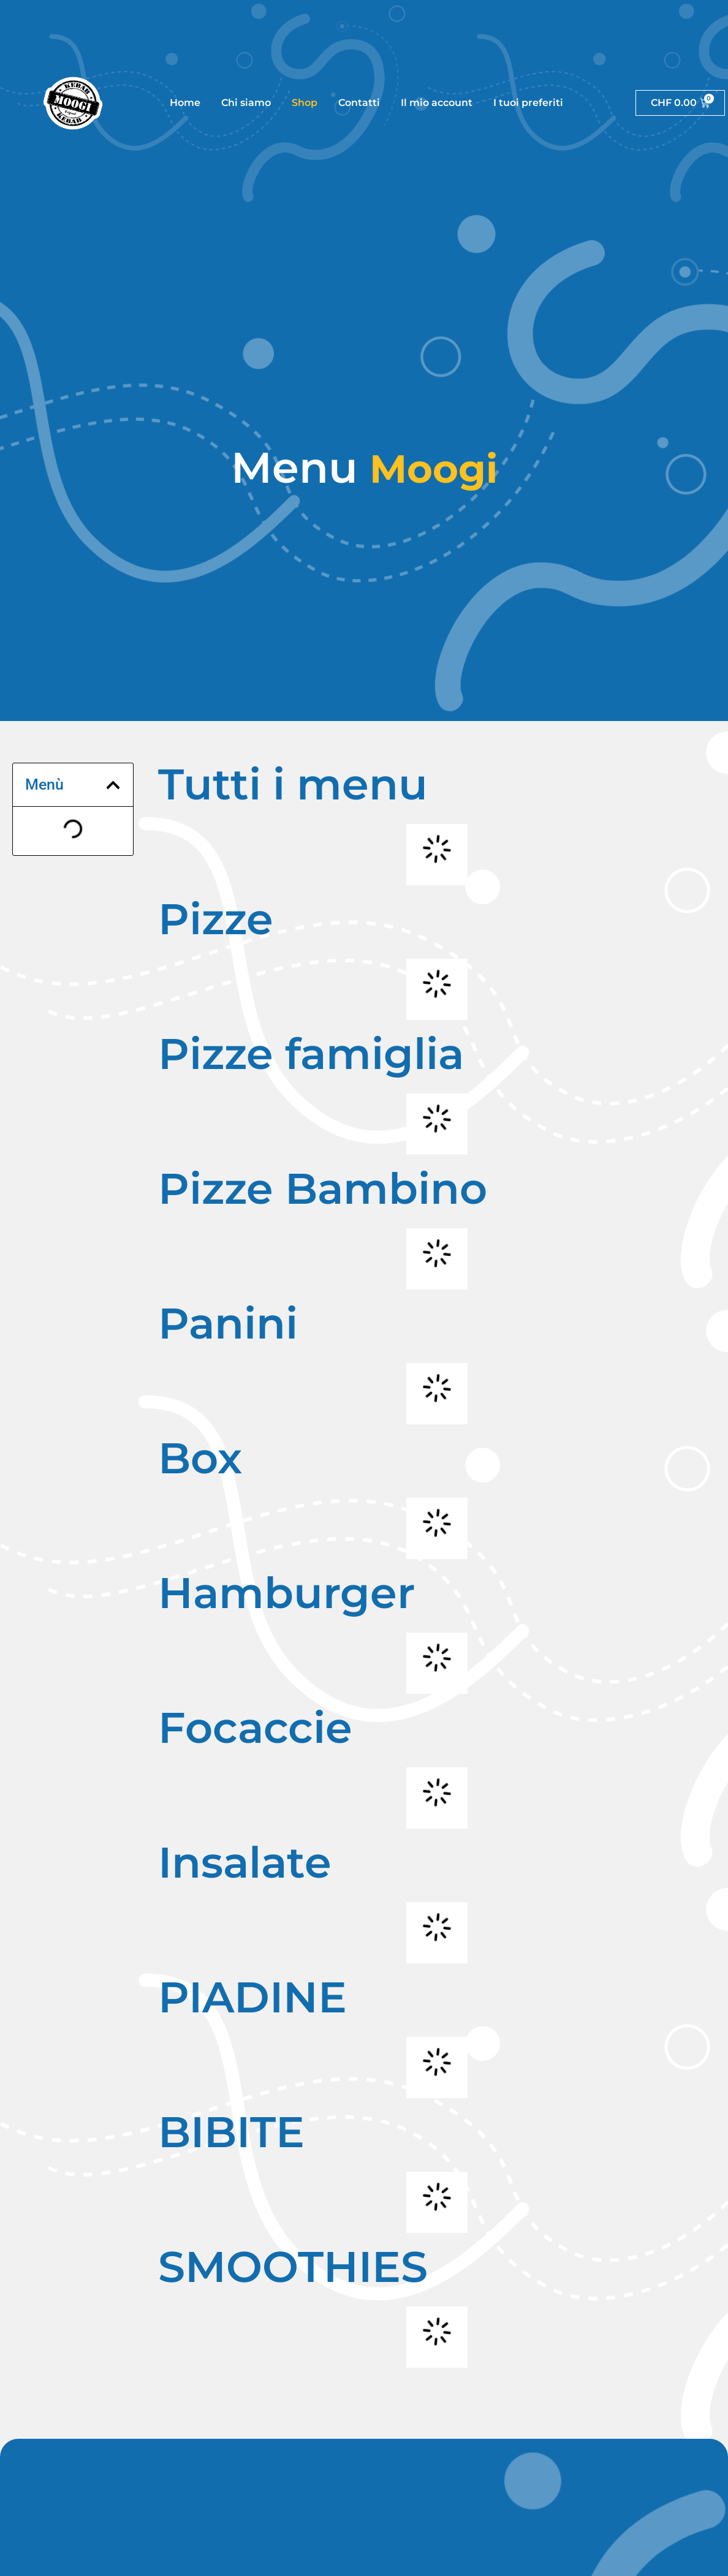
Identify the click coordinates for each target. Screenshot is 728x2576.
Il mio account (436, 102)
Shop (304, 102)
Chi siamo (246, 102)
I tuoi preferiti (528, 102)
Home (185, 102)
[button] (113, 785)
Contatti (358, 102)
